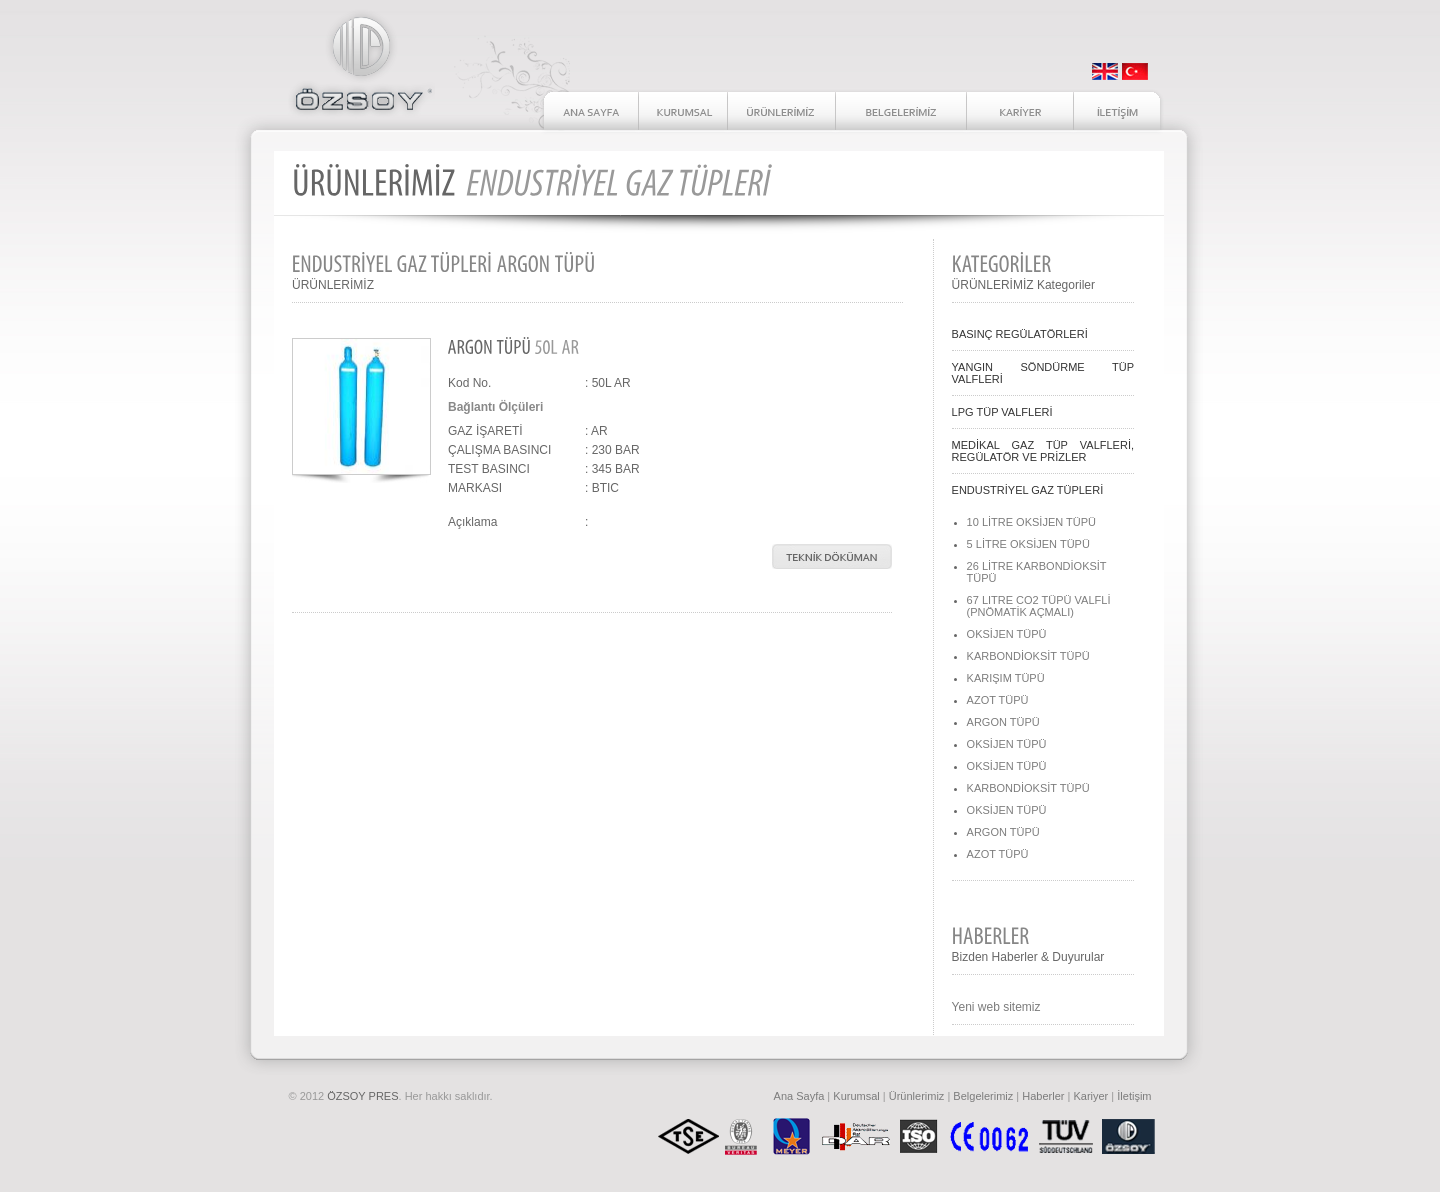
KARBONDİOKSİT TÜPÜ (1028, 656)
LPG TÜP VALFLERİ (1002, 412)
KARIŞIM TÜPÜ (1006, 678)
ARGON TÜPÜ (1003, 722)
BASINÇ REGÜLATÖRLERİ (1020, 334)
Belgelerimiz (983, 1096)
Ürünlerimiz (917, 1096)
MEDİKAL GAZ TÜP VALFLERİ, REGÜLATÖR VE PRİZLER (1043, 451)
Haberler (1043, 1096)
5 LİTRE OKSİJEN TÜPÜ (1028, 544)
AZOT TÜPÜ (998, 700)
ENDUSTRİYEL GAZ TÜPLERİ (1028, 490)
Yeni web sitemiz (996, 1007)
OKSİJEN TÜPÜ (1007, 634)
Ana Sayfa (799, 1096)
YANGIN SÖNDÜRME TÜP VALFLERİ (1043, 373)
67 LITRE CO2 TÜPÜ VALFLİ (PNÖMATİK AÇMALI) (1039, 606)
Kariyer (1090, 1096)
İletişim (1134, 1096)
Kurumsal (856, 1096)
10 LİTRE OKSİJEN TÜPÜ (1031, 522)
